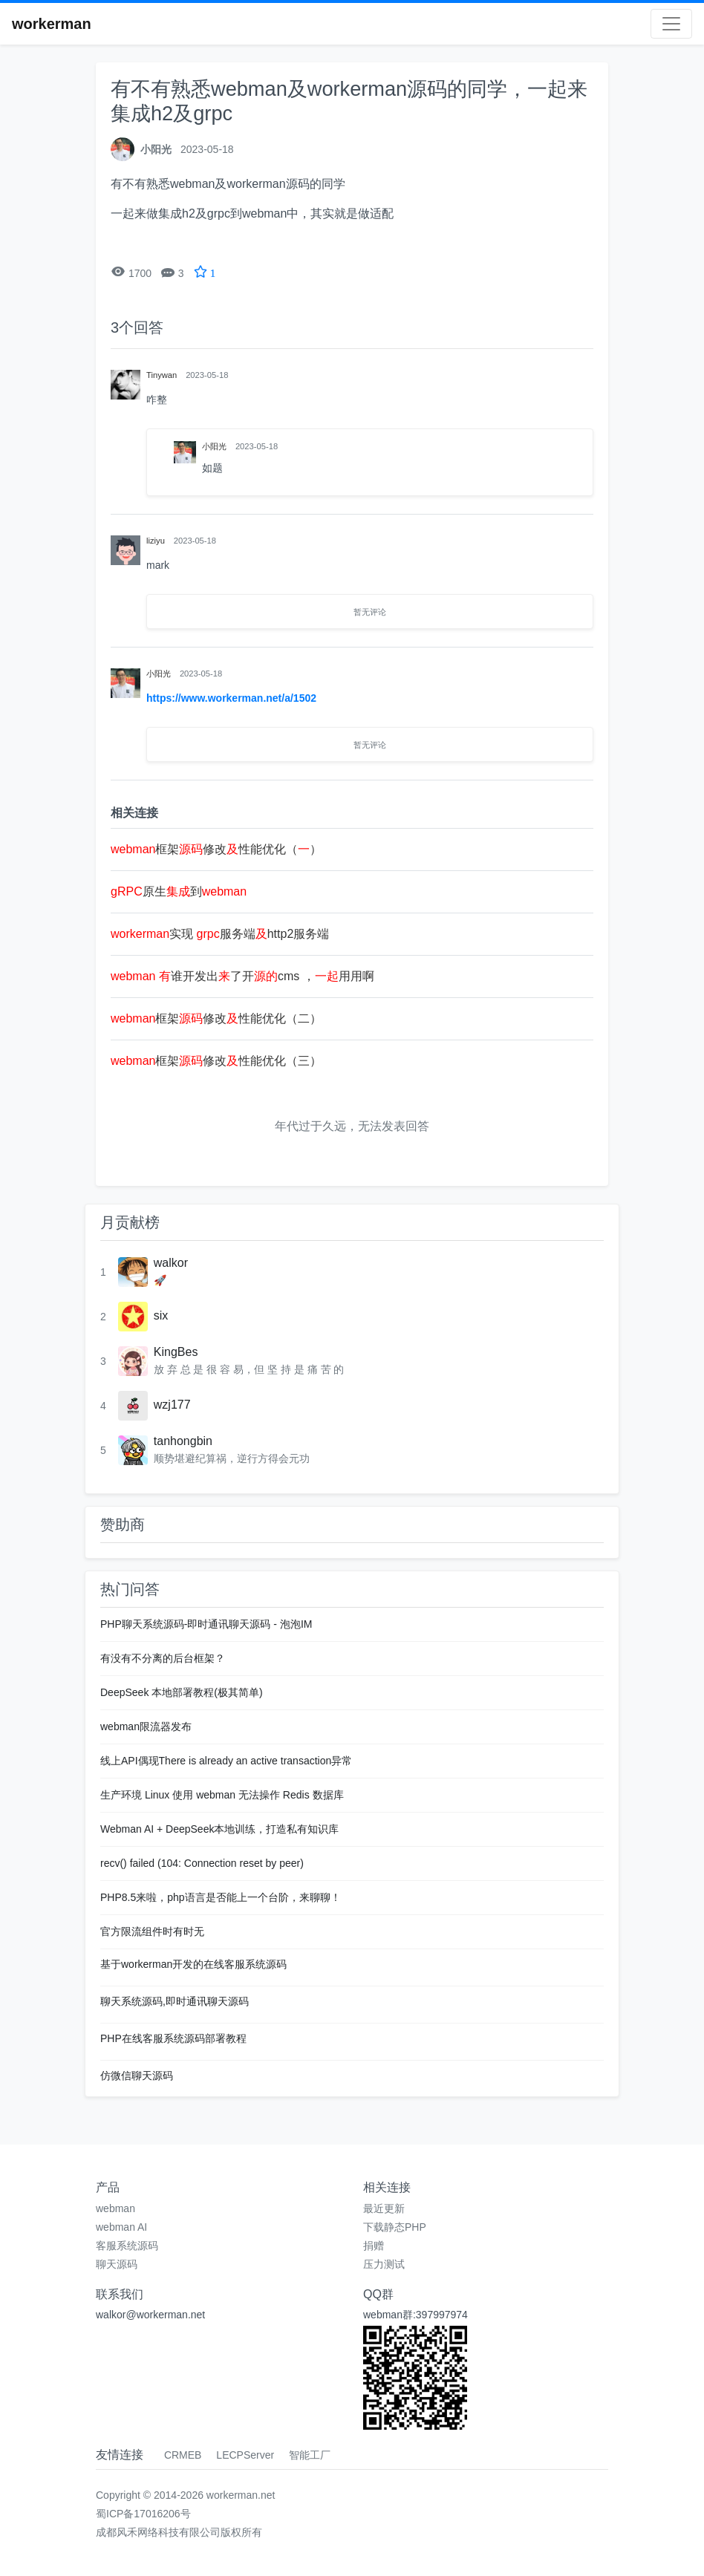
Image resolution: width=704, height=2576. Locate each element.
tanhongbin (183, 1441)
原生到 (179, 891)
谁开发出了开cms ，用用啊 (242, 976)
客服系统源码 (127, 2245)
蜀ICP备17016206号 (143, 2514)
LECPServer (245, 2455)
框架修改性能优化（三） (216, 1060)
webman (115, 2208)
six (161, 1315)
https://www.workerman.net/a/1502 (231, 698)
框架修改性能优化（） (216, 849)
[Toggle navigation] (671, 24)
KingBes (176, 1352)
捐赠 (373, 2245)
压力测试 (384, 2264)
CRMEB (183, 2455)
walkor (171, 1262)
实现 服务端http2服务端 (220, 933)
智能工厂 (309, 2455)
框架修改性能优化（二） (216, 1018)
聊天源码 (116, 2264)
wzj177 (172, 1404)
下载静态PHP (394, 2227)
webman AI (121, 2227)
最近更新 (384, 2208)
